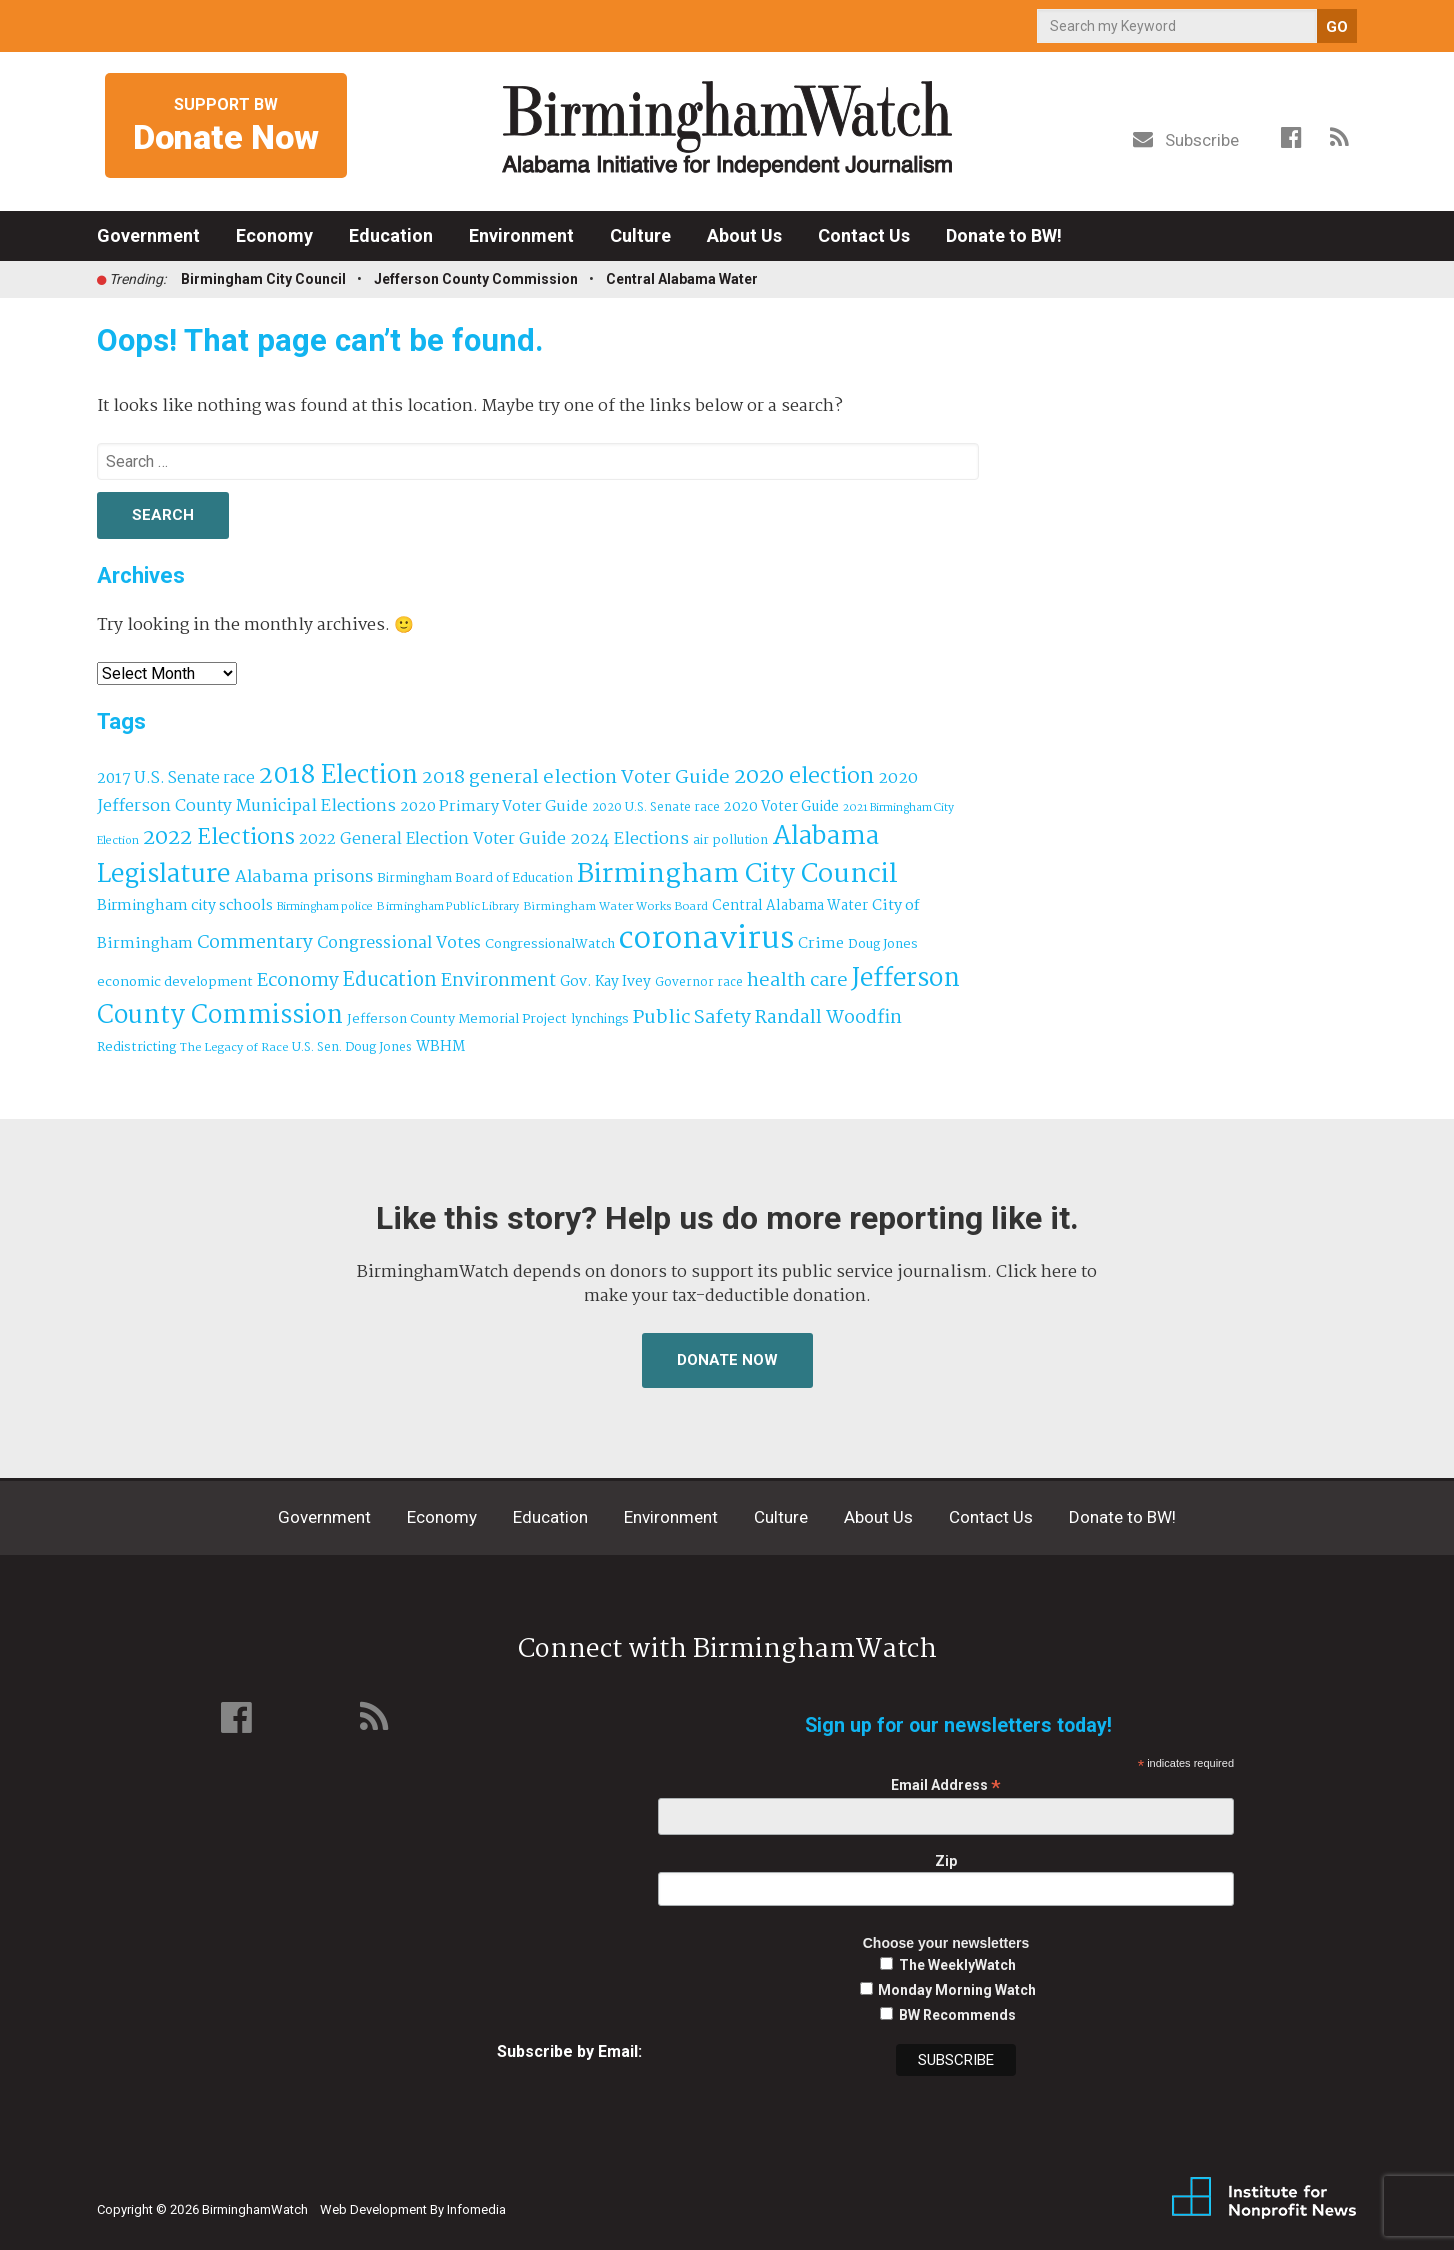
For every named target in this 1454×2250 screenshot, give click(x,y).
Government (148, 235)
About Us (744, 235)
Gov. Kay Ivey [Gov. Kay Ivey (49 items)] (605, 982)
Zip (946, 1861)
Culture (640, 235)
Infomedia (476, 2209)
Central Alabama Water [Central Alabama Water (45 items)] (790, 906)
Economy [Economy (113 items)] (298, 981)
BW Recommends (957, 2015)
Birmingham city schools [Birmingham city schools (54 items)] (185, 906)
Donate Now (727, 1360)
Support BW (226, 126)
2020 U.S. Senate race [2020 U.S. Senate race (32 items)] (656, 807)
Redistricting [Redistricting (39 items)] (136, 1047)
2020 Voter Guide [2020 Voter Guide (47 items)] (781, 807)
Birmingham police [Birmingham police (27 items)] (325, 907)
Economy (274, 235)
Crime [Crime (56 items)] (821, 944)
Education (391, 235)
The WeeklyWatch (957, 1965)
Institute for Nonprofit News (1264, 2198)
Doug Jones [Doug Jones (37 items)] (883, 944)
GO (1337, 27)
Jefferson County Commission (476, 279)
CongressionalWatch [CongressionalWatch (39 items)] (550, 944)
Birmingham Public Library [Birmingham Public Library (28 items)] (448, 907)
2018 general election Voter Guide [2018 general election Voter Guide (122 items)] (576, 778)
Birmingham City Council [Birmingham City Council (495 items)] (737, 874)
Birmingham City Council (263, 279)
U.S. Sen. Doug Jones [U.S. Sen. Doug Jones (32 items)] (352, 1047)
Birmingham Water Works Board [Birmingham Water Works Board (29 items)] (615, 907)
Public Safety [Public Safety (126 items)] (692, 1017)
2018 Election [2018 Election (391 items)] (338, 776)
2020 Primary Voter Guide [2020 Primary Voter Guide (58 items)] (494, 807)
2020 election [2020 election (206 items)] (804, 777)
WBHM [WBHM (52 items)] (440, 1047)
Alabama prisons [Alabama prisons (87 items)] (304, 877)
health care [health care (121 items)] (797, 981)
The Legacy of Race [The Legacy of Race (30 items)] (234, 1047)
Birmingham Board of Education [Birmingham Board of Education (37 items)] (475, 878)
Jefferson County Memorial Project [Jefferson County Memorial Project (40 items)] (457, 1019)
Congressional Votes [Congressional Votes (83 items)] (399, 943)
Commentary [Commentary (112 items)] (255, 943)
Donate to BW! (1004, 235)
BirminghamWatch (727, 129)
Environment (521, 235)
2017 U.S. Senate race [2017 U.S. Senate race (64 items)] (176, 778)
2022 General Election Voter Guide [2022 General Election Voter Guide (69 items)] (432, 840)
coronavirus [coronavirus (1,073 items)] (706, 939)
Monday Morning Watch (957, 1990)
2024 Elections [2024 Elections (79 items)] (629, 839)
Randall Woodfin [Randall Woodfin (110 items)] (828, 1018)
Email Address (946, 1785)
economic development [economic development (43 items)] (175, 982)
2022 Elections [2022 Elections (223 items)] (219, 838)
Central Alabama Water (682, 279)
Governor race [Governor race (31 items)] (699, 982)
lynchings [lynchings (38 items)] (600, 1019)
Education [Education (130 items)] (390, 980)
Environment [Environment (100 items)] (498, 981)
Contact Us (864, 235)
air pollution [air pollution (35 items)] (730, 841)
